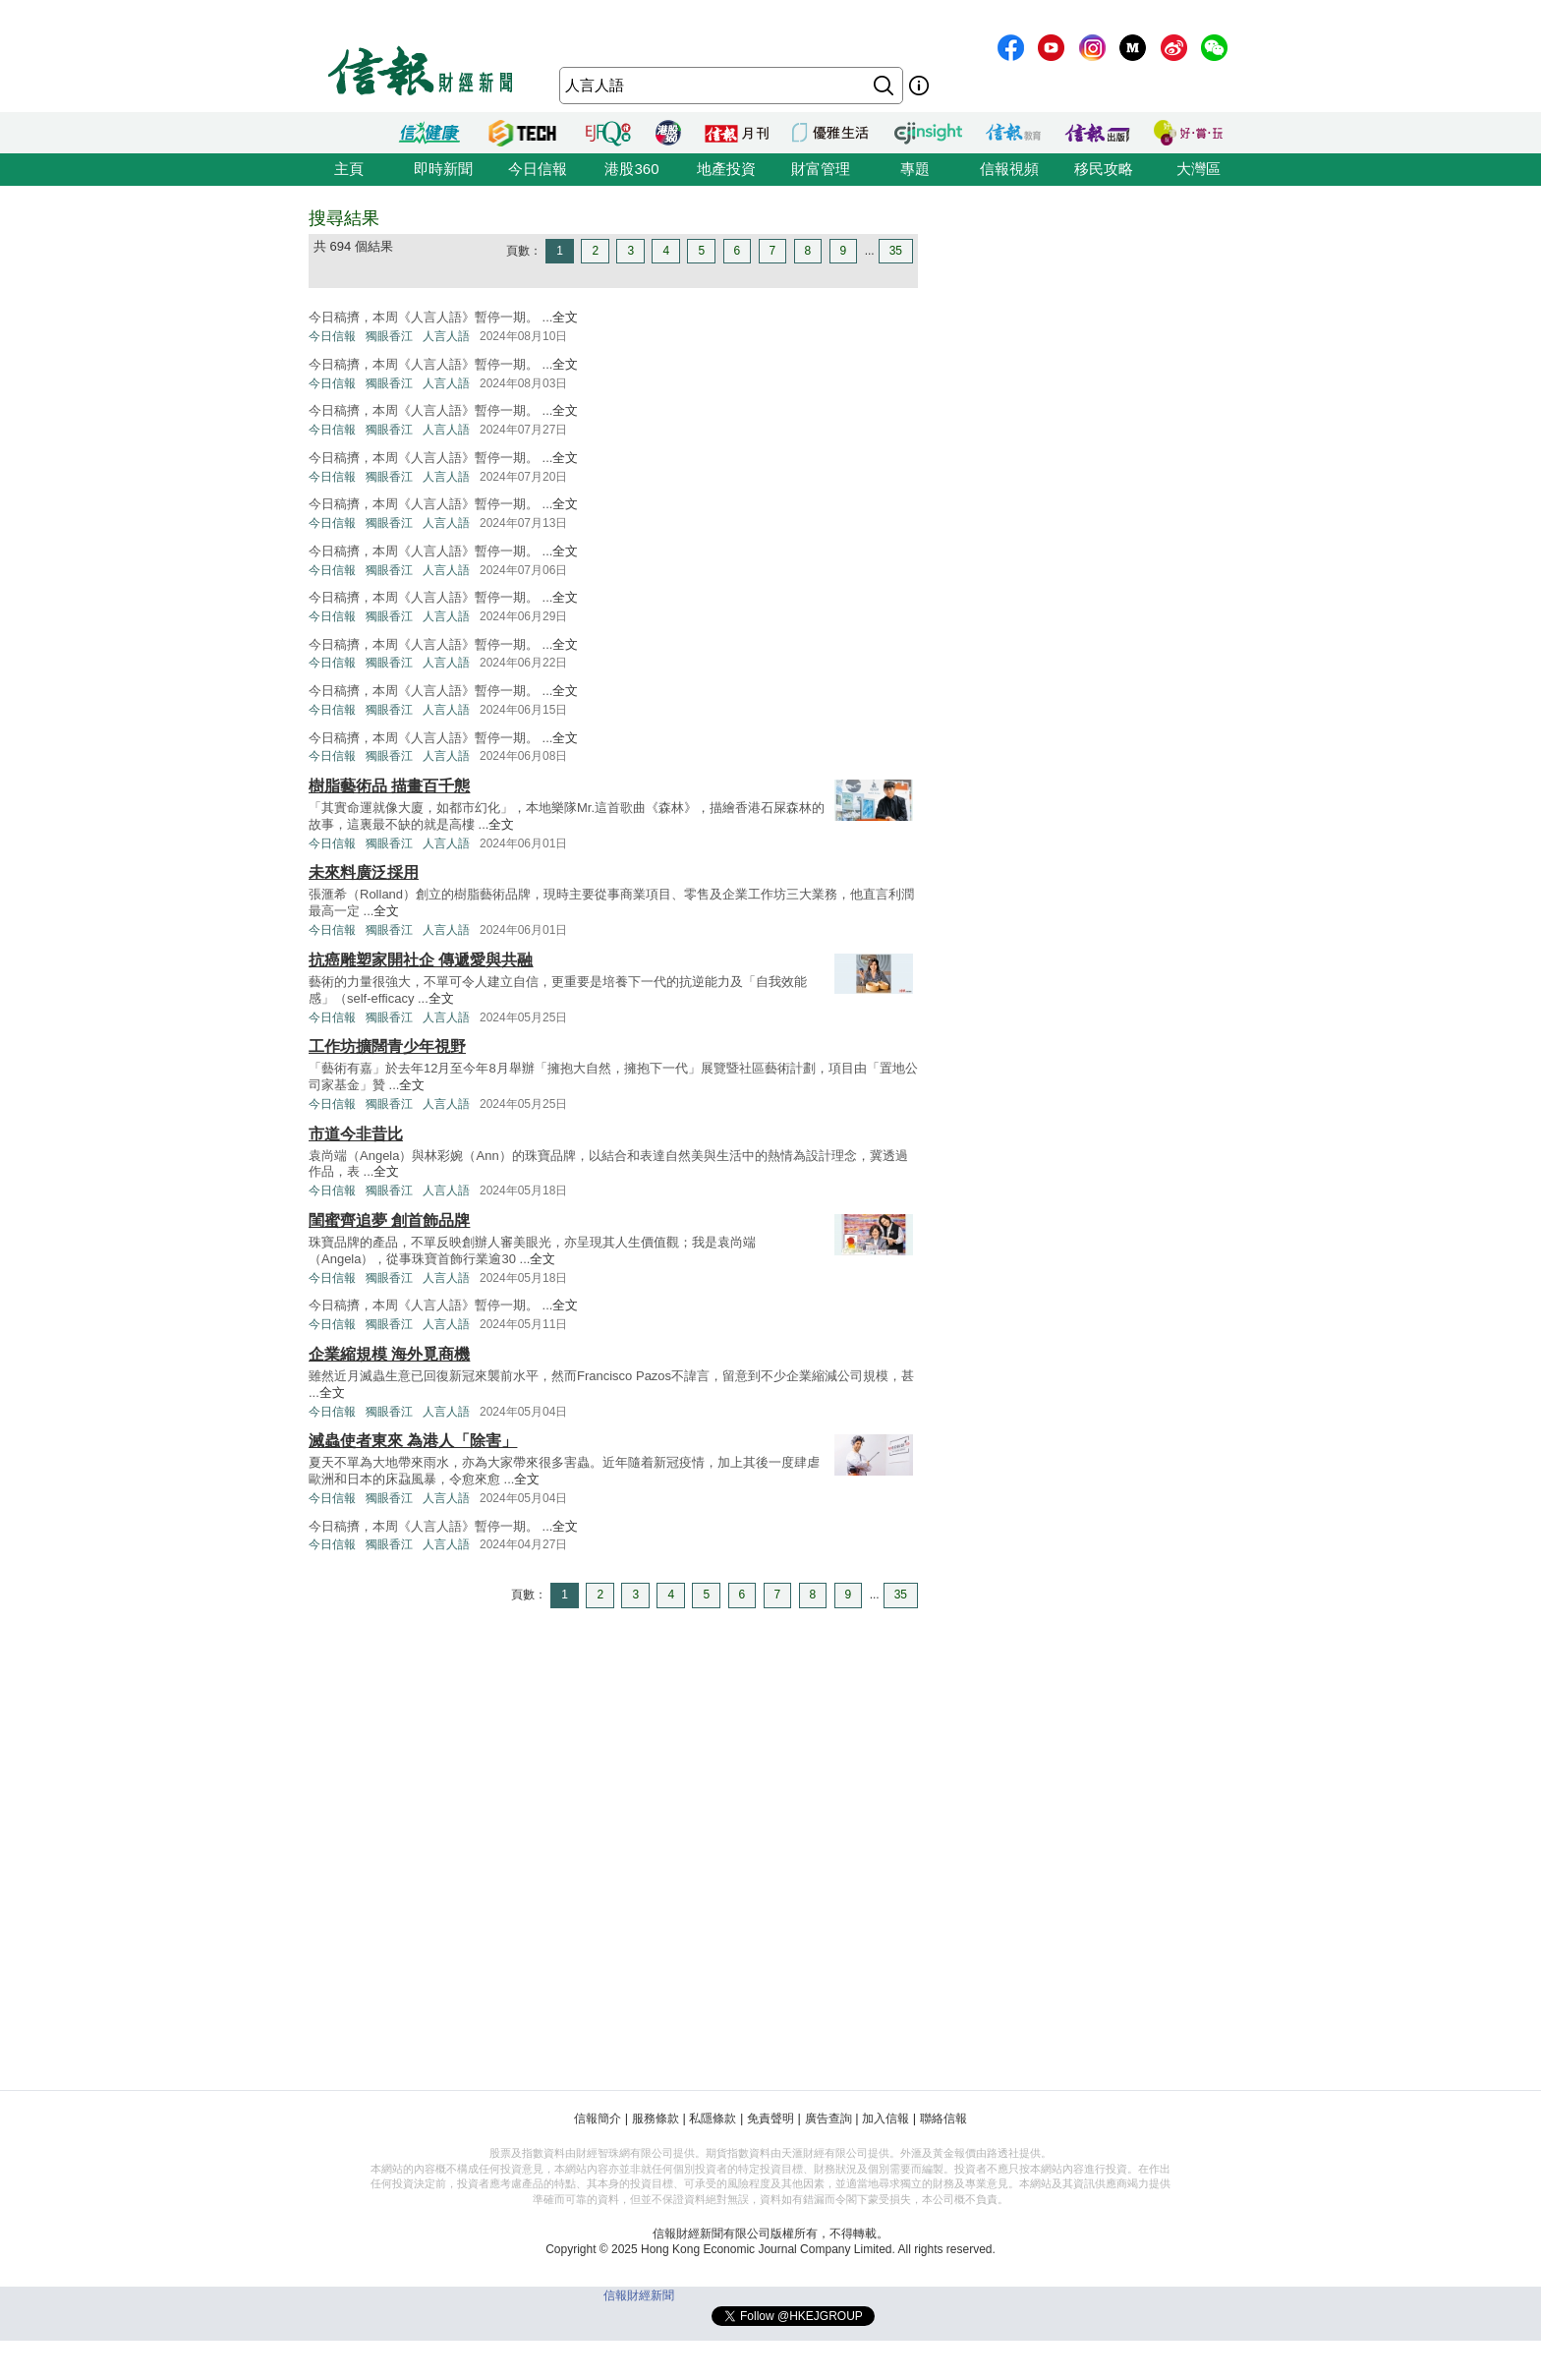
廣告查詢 (828, 2118)
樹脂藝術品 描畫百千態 (389, 786)
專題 (915, 168)
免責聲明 (770, 2118)
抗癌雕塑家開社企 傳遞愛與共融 (421, 960)
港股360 (631, 168)
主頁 (349, 168)
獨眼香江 (389, 336)
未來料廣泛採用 (364, 872)
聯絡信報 (943, 2118)
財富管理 (820, 168)
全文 (565, 317)
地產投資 (726, 168)
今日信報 (537, 168)
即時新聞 (443, 168)
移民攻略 (1103, 168)
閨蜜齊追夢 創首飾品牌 (389, 1220)
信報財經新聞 (638, 2295)
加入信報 (885, 2118)
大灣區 (1198, 168)
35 (895, 251)
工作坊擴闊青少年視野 (387, 1046)
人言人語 (446, 336)
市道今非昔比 (356, 1134)
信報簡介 (597, 2118)
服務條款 (655, 2118)
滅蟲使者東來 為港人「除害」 (413, 1440)
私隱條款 (712, 2118)
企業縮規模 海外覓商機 (389, 1354)
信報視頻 (1009, 168)
